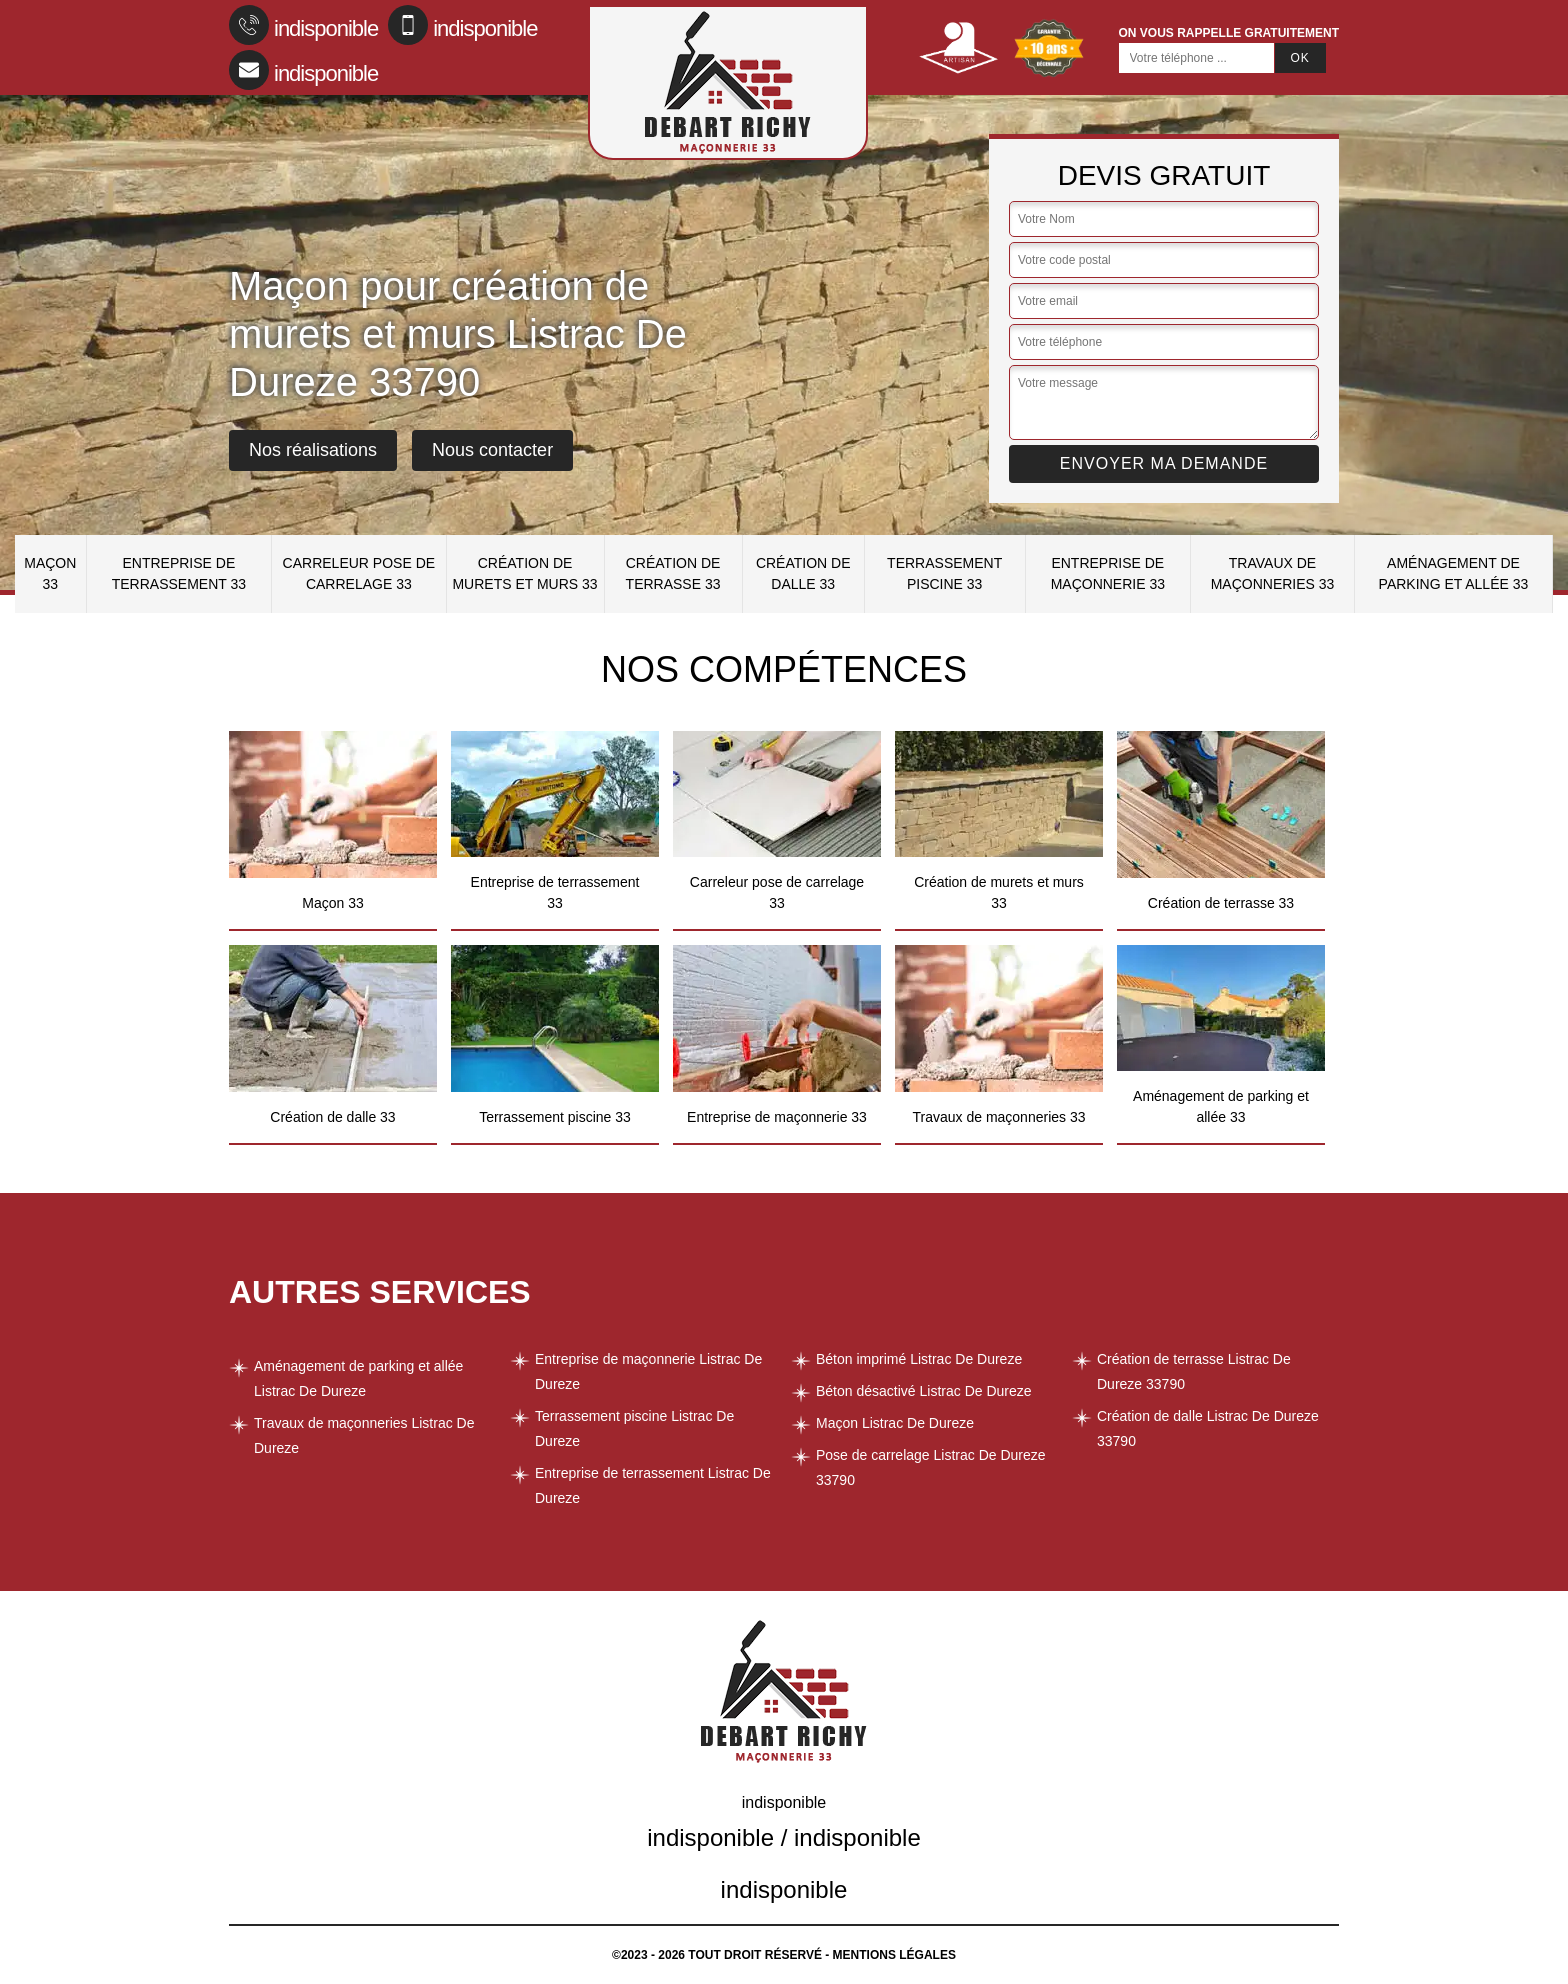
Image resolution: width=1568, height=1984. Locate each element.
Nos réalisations (313, 450)
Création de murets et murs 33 (524, 573)
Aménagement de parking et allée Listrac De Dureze (358, 1378)
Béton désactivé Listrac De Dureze (924, 1391)
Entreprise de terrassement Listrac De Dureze (653, 1485)
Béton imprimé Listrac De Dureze (919, 1359)
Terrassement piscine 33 (944, 573)
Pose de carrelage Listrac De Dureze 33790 (931, 1467)
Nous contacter (492, 450)
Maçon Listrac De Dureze (895, 1423)
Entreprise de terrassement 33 (179, 573)
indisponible (303, 25)
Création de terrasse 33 (673, 573)
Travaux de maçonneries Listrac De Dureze (364, 1435)
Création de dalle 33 (803, 573)
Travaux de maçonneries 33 (1273, 573)
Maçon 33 (50, 573)
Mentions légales (894, 1955)
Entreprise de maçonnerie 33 (1108, 573)
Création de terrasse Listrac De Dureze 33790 (1194, 1371)
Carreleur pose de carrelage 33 (359, 573)
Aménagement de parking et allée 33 (1454, 573)
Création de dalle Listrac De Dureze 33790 (1208, 1428)
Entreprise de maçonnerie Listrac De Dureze (648, 1371)
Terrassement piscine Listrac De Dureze (634, 1428)
